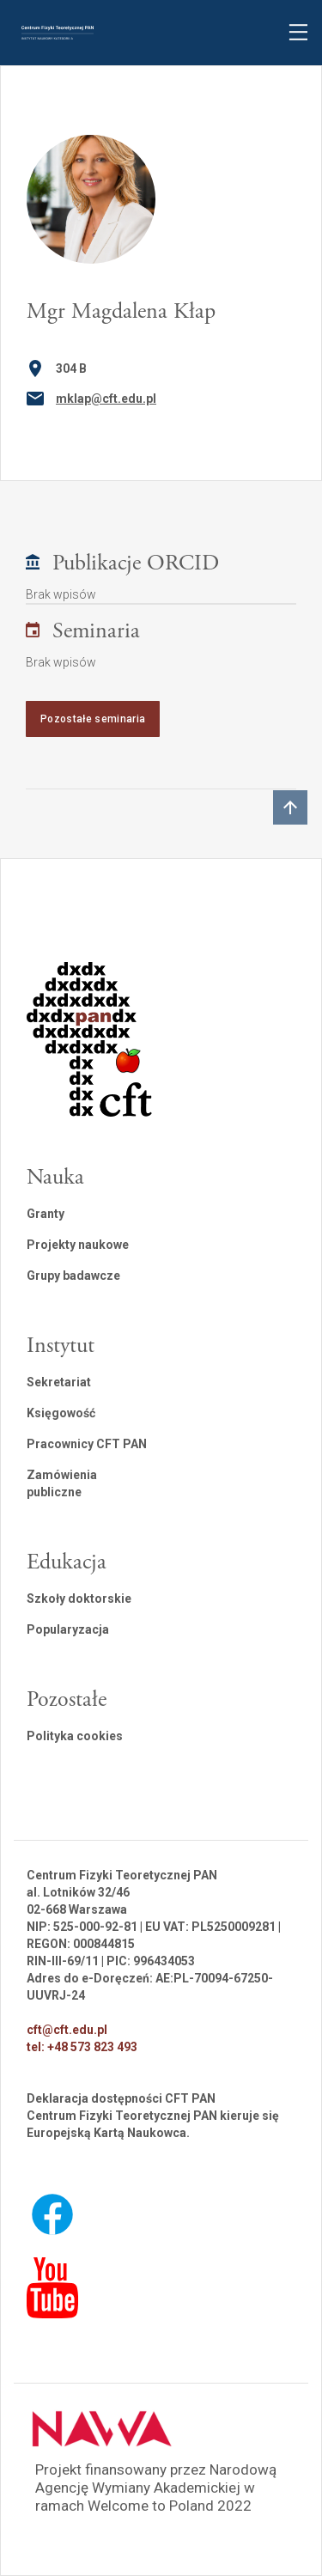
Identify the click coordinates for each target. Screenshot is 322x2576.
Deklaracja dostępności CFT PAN (121, 2098)
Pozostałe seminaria (92, 719)
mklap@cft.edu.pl (106, 398)
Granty (45, 1214)
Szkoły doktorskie (79, 1598)
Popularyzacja (68, 1629)
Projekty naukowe (78, 1244)
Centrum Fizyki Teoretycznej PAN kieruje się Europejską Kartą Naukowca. (153, 2124)
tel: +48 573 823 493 (82, 2047)
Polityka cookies (75, 1736)
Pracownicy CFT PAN (87, 1444)
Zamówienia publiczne (62, 1483)
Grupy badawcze (73, 1275)
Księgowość (61, 1413)
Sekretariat (59, 1382)
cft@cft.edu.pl (67, 2030)
